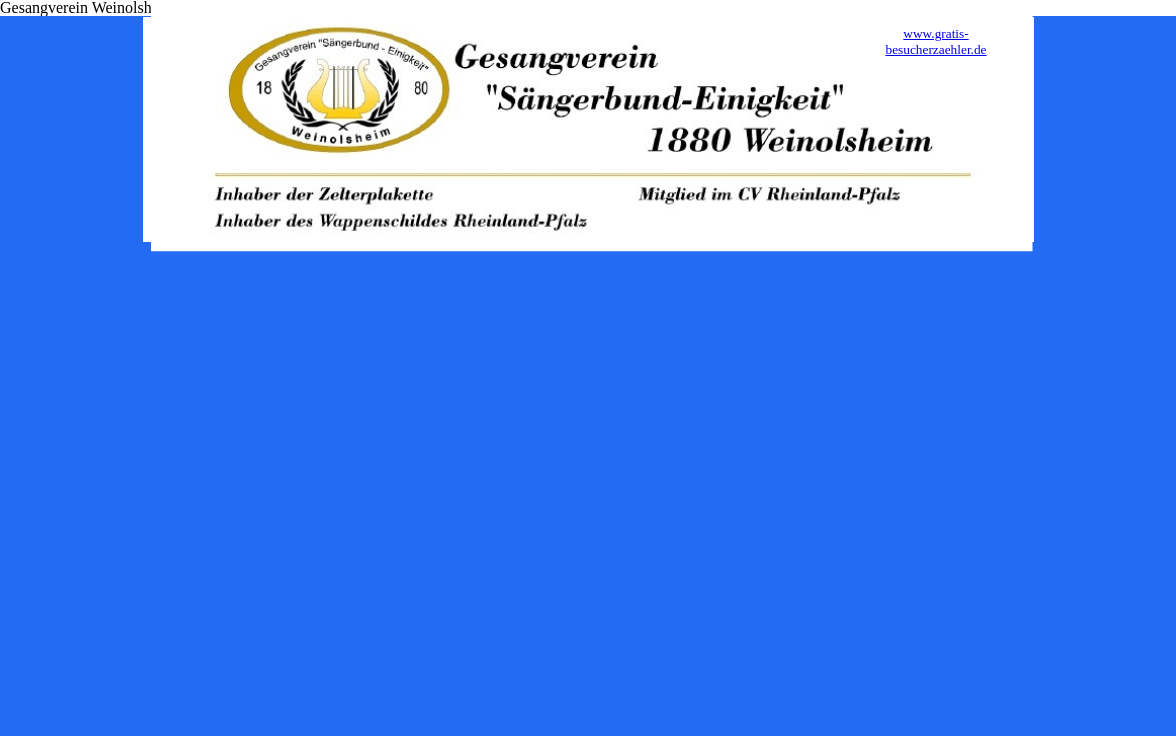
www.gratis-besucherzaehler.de (935, 41)
